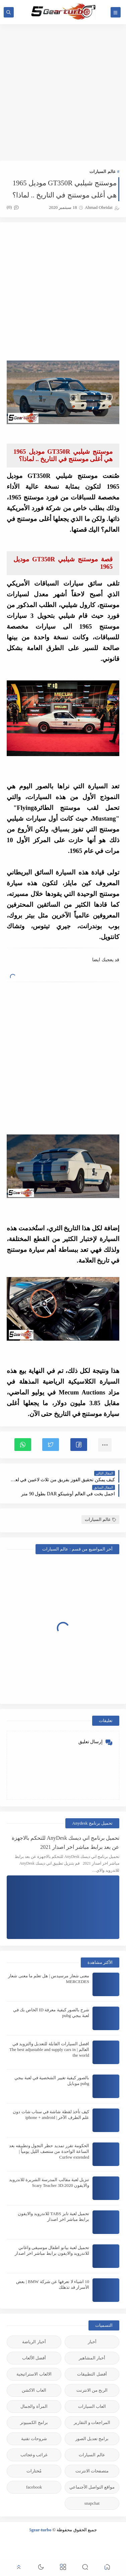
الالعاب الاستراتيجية (33, 2374)
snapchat (92, 2503)
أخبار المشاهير (92, 2357)
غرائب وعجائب (34, 2454)
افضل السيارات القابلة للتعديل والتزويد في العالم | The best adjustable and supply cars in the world (49, 2049)
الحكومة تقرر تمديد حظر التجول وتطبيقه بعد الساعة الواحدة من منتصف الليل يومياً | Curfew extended (49, 2151)
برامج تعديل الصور (92, 2438)
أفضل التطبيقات (92, 2374)
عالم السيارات (102, 171)
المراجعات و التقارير (92, 2422)
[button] (78, 1444)
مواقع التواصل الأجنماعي (92, 2487)
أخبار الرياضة (34, 2341)
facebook (34, 2487)
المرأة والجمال (33, 2406)
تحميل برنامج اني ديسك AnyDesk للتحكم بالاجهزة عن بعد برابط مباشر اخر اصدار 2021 (65, 1842)
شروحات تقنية (34, 2438)
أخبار (92, 2341)
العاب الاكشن (34, 2390)
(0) (13, 207)
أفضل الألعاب (34, 2357)
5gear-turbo (40, 2529)
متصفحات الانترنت (92, 2470)
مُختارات (34, 2470)
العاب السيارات (92, 2406)
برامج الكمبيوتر (34, 2422)
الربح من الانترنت (92, 2390)
